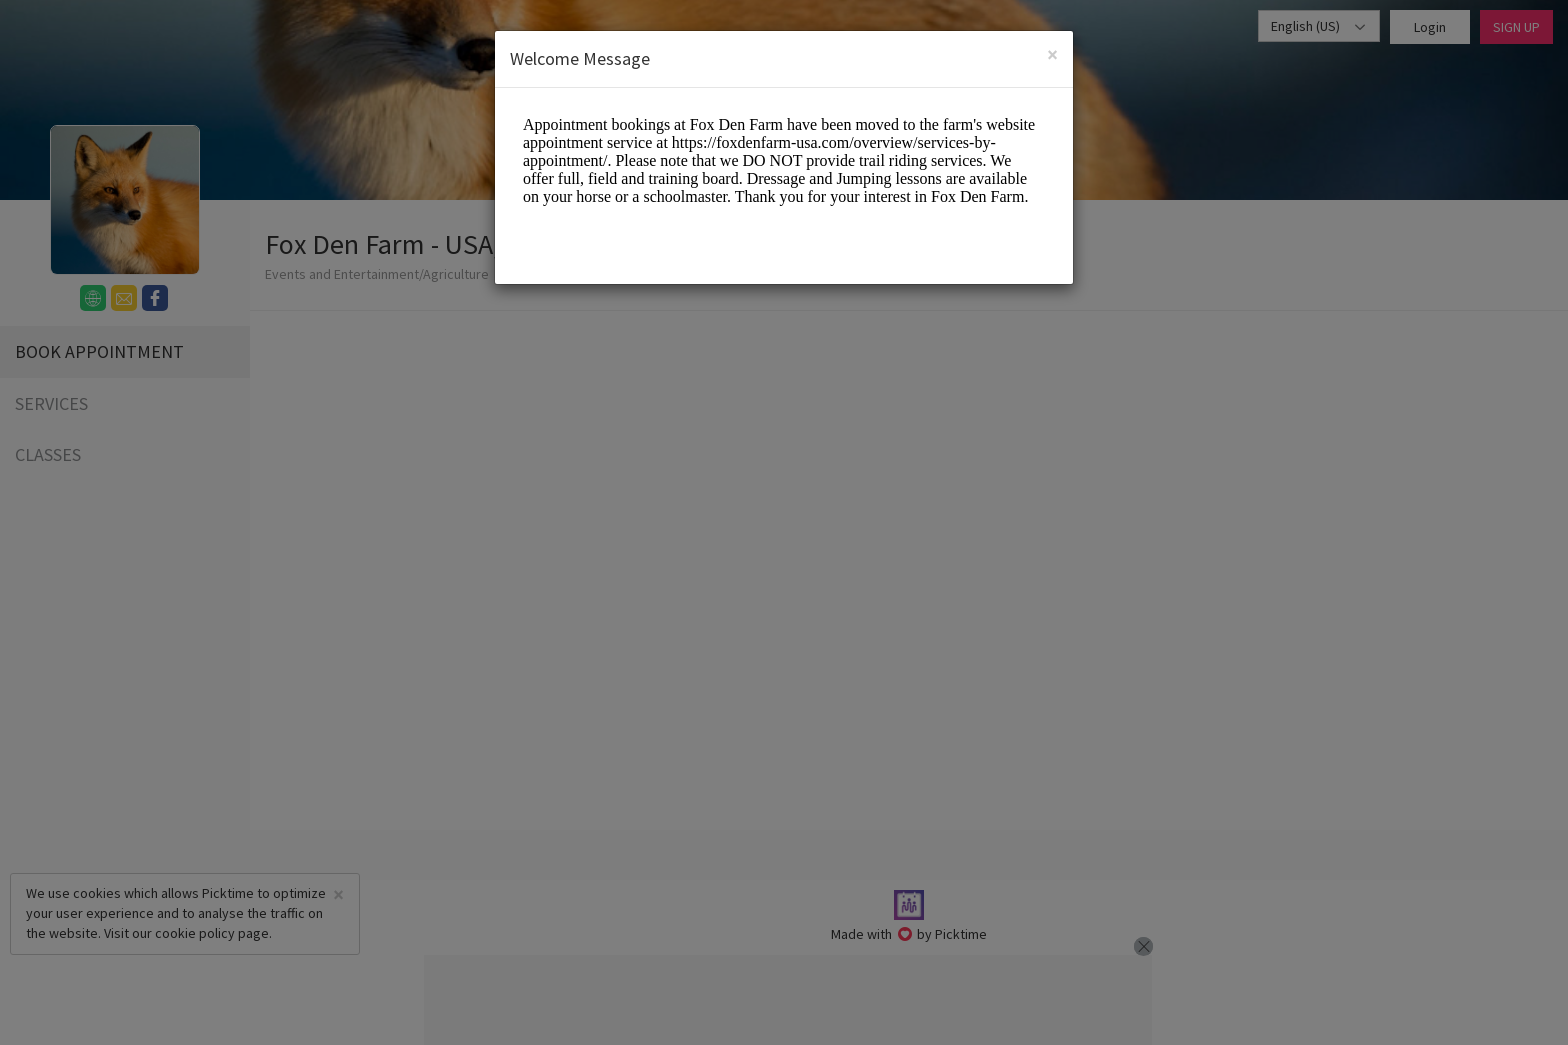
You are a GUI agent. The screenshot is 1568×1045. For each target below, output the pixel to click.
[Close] (1052, 54)
